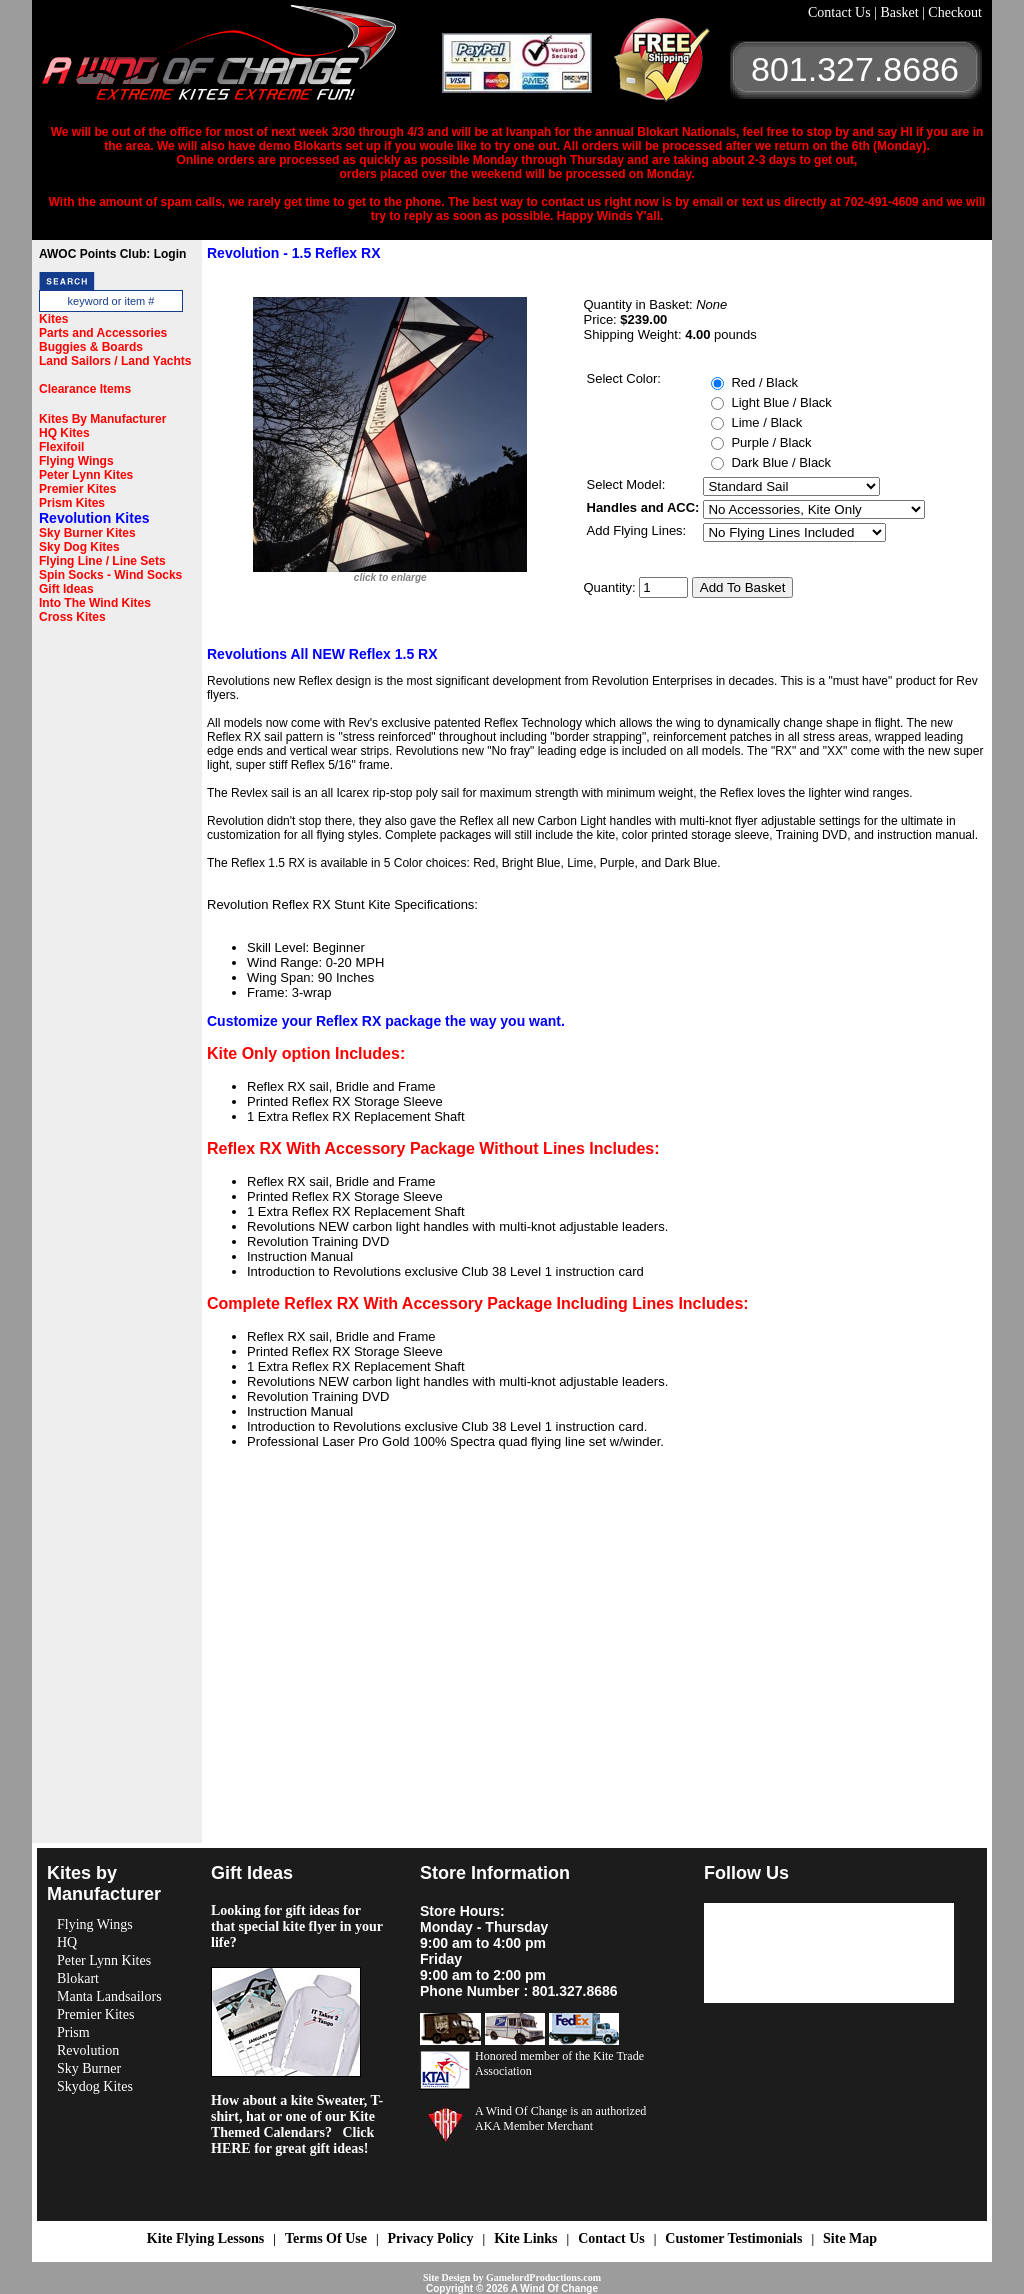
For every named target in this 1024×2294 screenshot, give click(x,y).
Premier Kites (77, 489)
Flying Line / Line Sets (102, 561)
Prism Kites (72, 503)
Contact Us (841, 12)
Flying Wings (76, 461)
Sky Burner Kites (87, 533)
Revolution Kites (94, 518)
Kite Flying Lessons (205, 2238)
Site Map (850, 2238)
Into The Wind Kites (95, 603)
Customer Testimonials (733, 2238)
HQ (67, 1942)
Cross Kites (72, 617)
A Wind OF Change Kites (242, 60)
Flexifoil (61, 447)
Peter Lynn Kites (86, 475)
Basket (901, 12)
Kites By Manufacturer (102, 419)
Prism (73, 2032)
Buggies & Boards (91, 347)
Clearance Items (85, 389)
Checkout (955, 12)
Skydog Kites (95, 2086)
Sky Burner (89, 2068)
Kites (53, 319)
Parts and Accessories (103, 333)
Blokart (78, 1978)
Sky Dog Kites (79, 547)
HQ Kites (64, 433)
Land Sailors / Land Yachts (115, 361)
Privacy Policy (431, 2238)
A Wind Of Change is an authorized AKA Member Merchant (560, 2118)
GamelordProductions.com (543, 2277)
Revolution (88, 2050)
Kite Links (525, 2238)
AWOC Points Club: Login (112, 254)
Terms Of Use (326, 2238)
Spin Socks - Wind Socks (110, 575)
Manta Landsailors (109, 1996)
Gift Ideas (66, 589)
